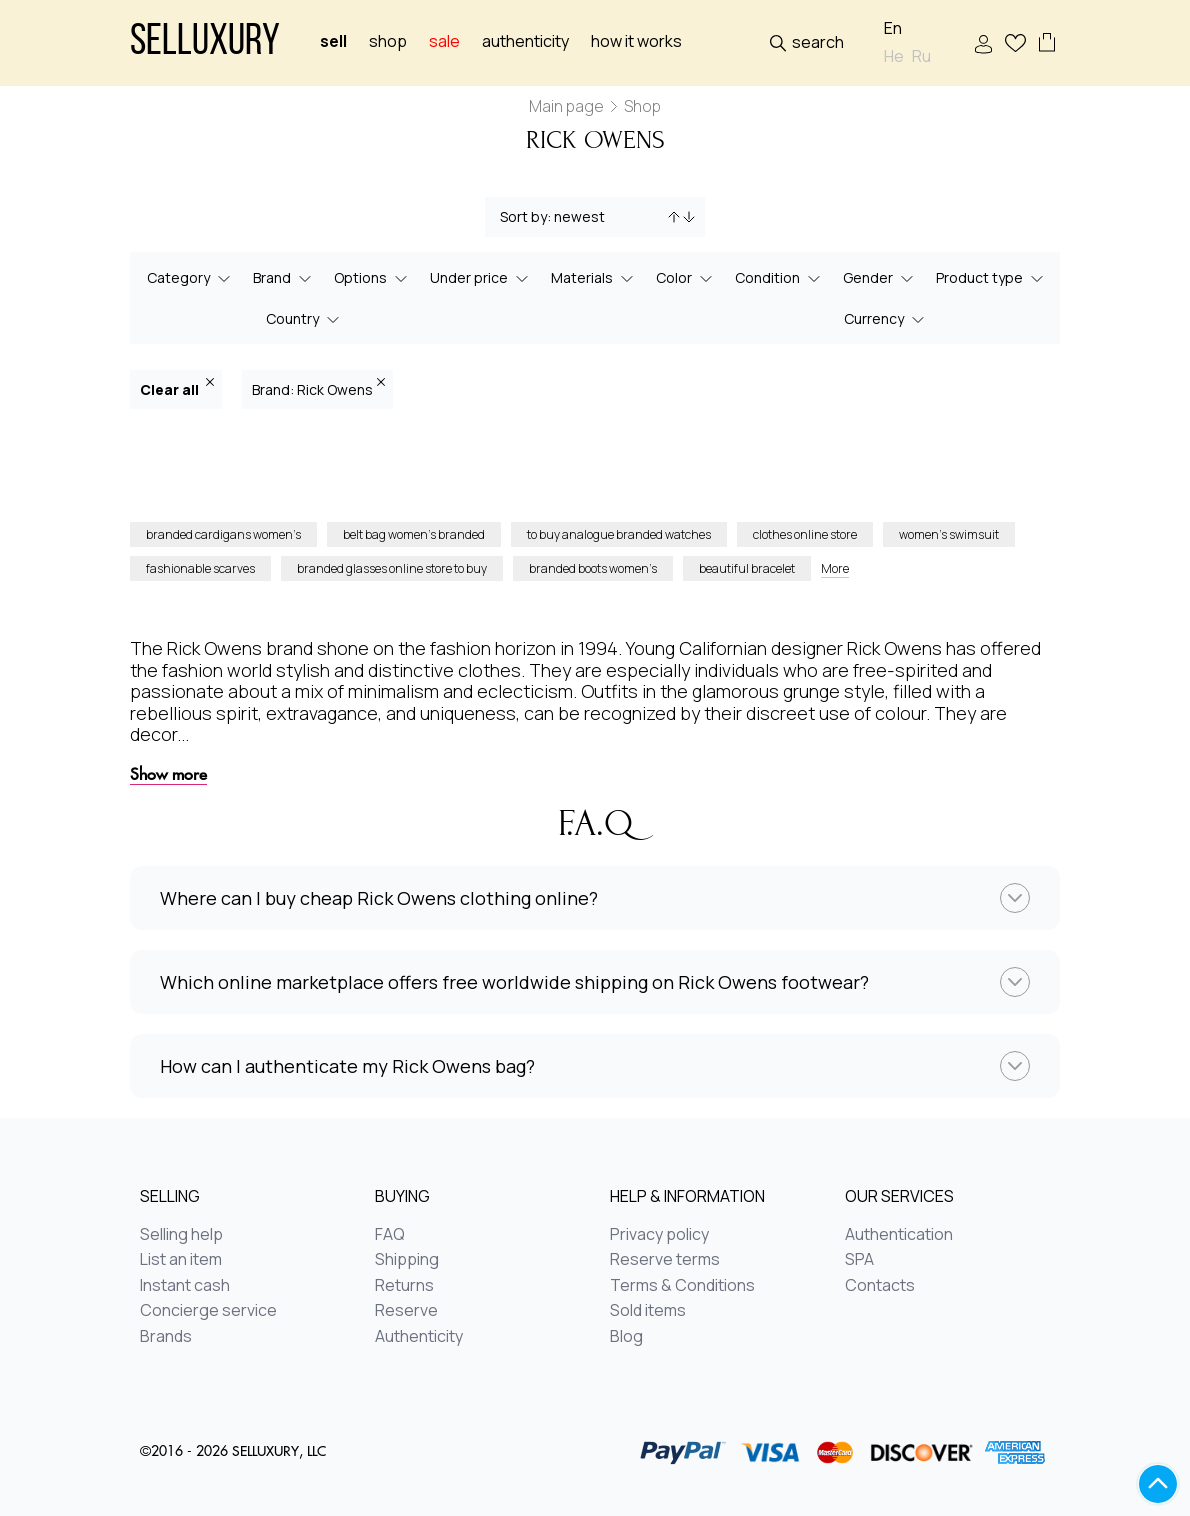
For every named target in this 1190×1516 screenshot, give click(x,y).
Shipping (407, 1260)
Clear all (177, 388)
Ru (921, 56)
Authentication (899, 1235)
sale (444, 41)
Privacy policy (659, 1235)
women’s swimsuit (949, 534)
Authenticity (525, 41)
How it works (636, 41)
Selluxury (205, 43)
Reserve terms (665, 1260)
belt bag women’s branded (414, 534)
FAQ (390, 1235)
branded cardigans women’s (223, 534)
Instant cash (185, 1286)
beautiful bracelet (747, 568)
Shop (388, 41)
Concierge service (208, 1311)
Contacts (880, 1286)
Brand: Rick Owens (318, 388)
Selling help (181, 1235)
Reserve (406, 1311)
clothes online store (805, 534)
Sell (333, 41)
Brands (166, 1337)
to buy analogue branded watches (619, 534)
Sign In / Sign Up (983, 44)
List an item (181, 1260)
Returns (404, 1286)
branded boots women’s (593, 568)
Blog (626, 1337)
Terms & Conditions (682, 1286)
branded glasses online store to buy (392, 568)
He (894, 56)
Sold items (648, 1311)
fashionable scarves (200, 568)
